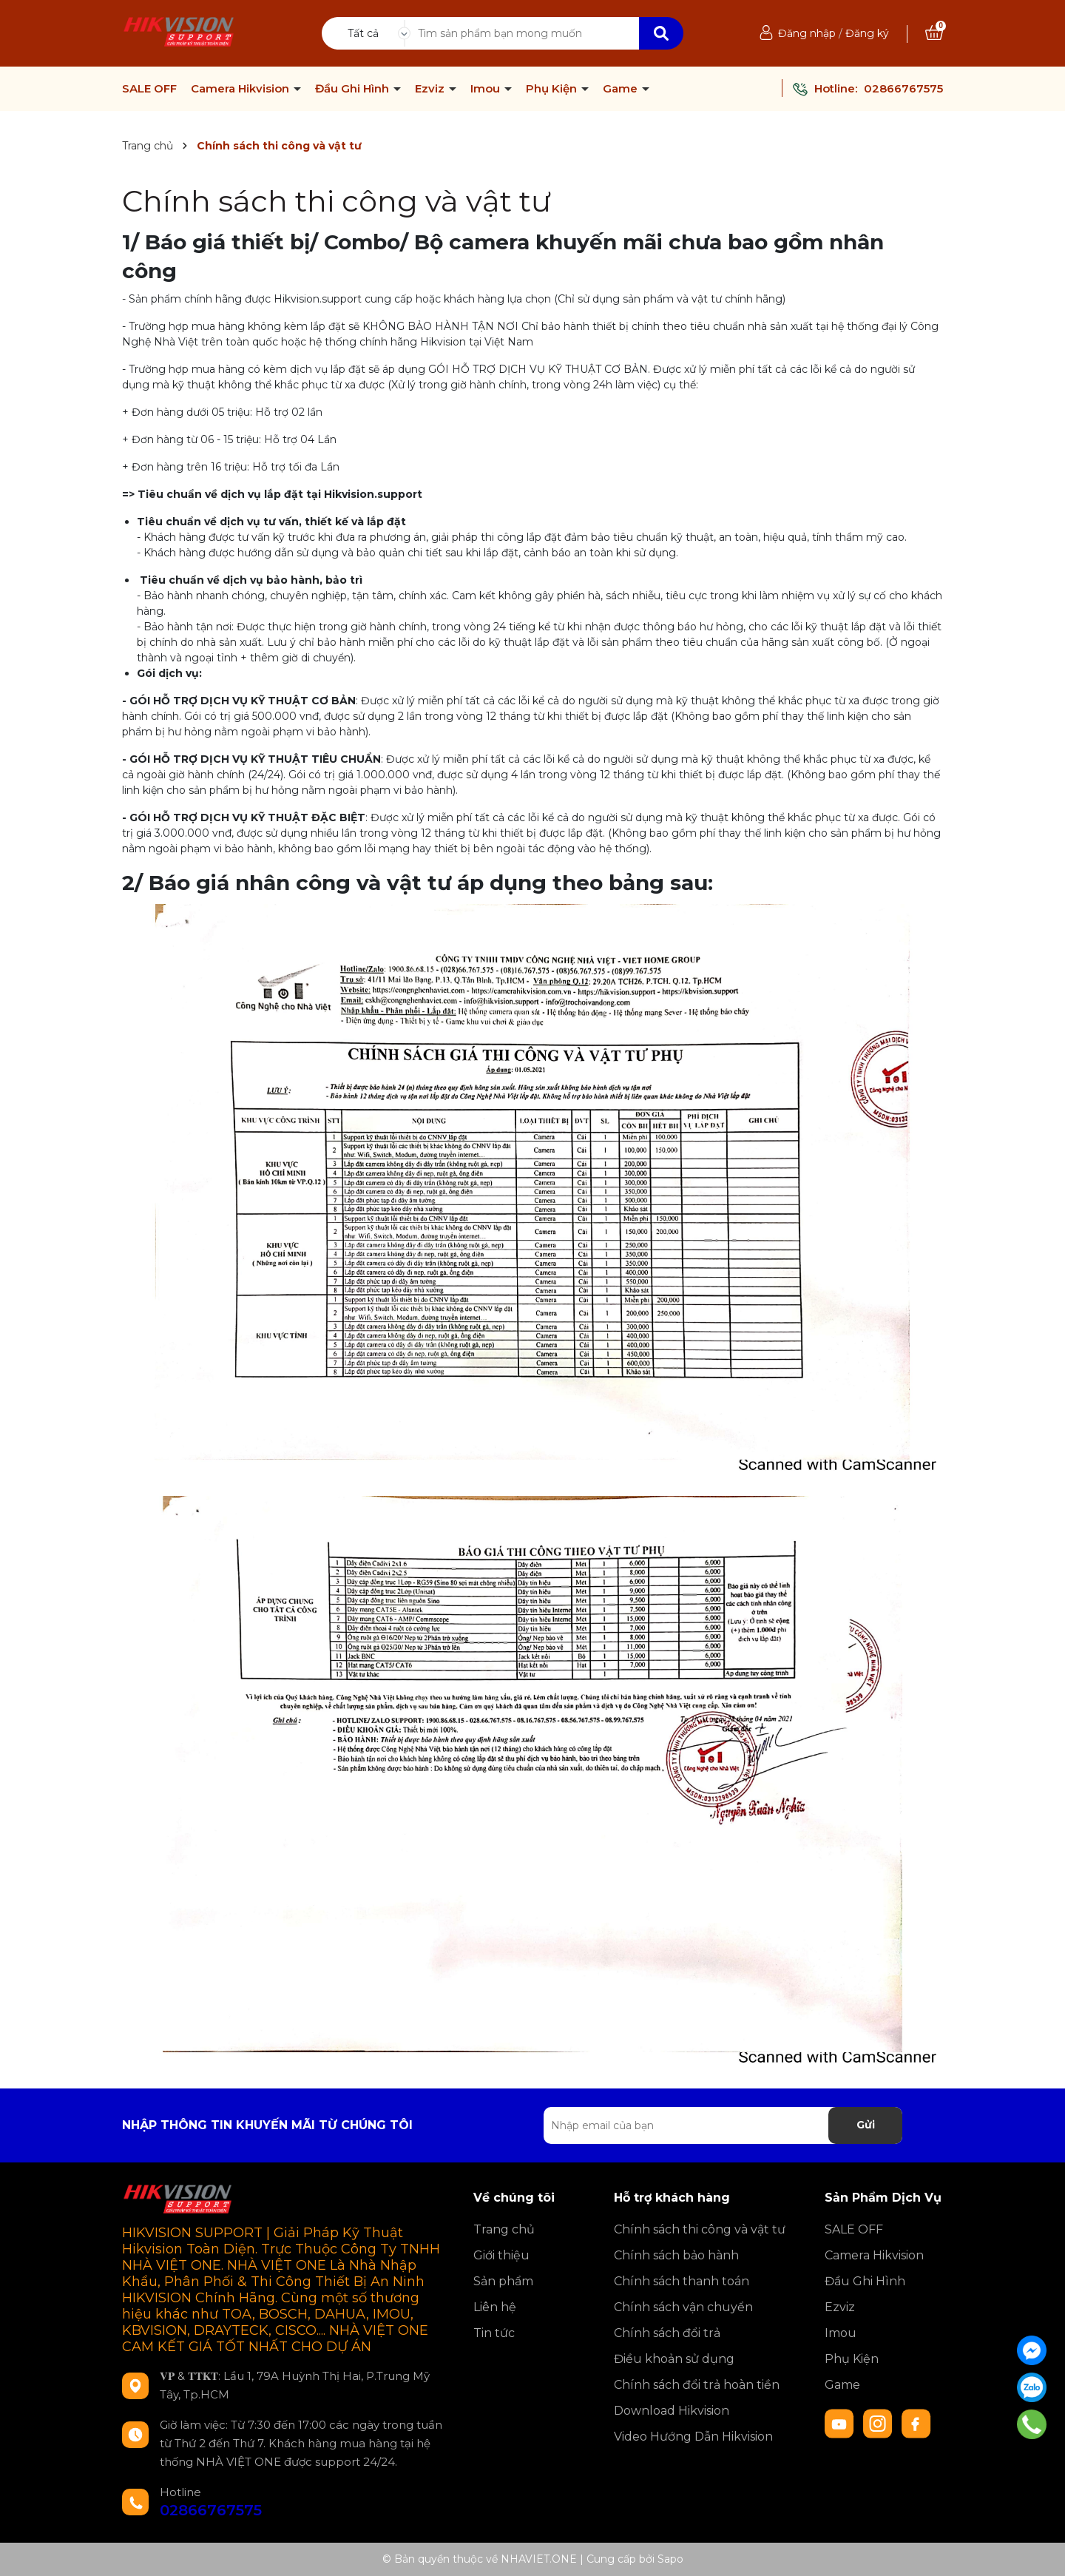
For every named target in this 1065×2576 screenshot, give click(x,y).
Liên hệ (494, 2307)
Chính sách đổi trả (667, 2333)
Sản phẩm (503, 2281)
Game (621, 88)
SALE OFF (149, 88)
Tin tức (494, 2333)
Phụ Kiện (553, 88)
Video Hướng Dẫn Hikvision (693, 2437)
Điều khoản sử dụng (674, 2359)
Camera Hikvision (241, 88)
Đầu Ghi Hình (353, 88)
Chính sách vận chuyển (683, 2307)
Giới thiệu (501, 2255)
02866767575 (903, 88)
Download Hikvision (671, 2411)
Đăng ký (867, 33)
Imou (486, 88)
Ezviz (431, 88)
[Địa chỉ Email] (723, 2125)
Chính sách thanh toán (681, 2281)
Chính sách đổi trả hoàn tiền (697, 2385)
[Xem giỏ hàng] (934, 33)
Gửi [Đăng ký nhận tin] (865, 2124)
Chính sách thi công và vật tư (336, 201)
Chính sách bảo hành (676, 2255)
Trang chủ (504, 2229)
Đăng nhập (807, 33)
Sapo (670, 2559)
